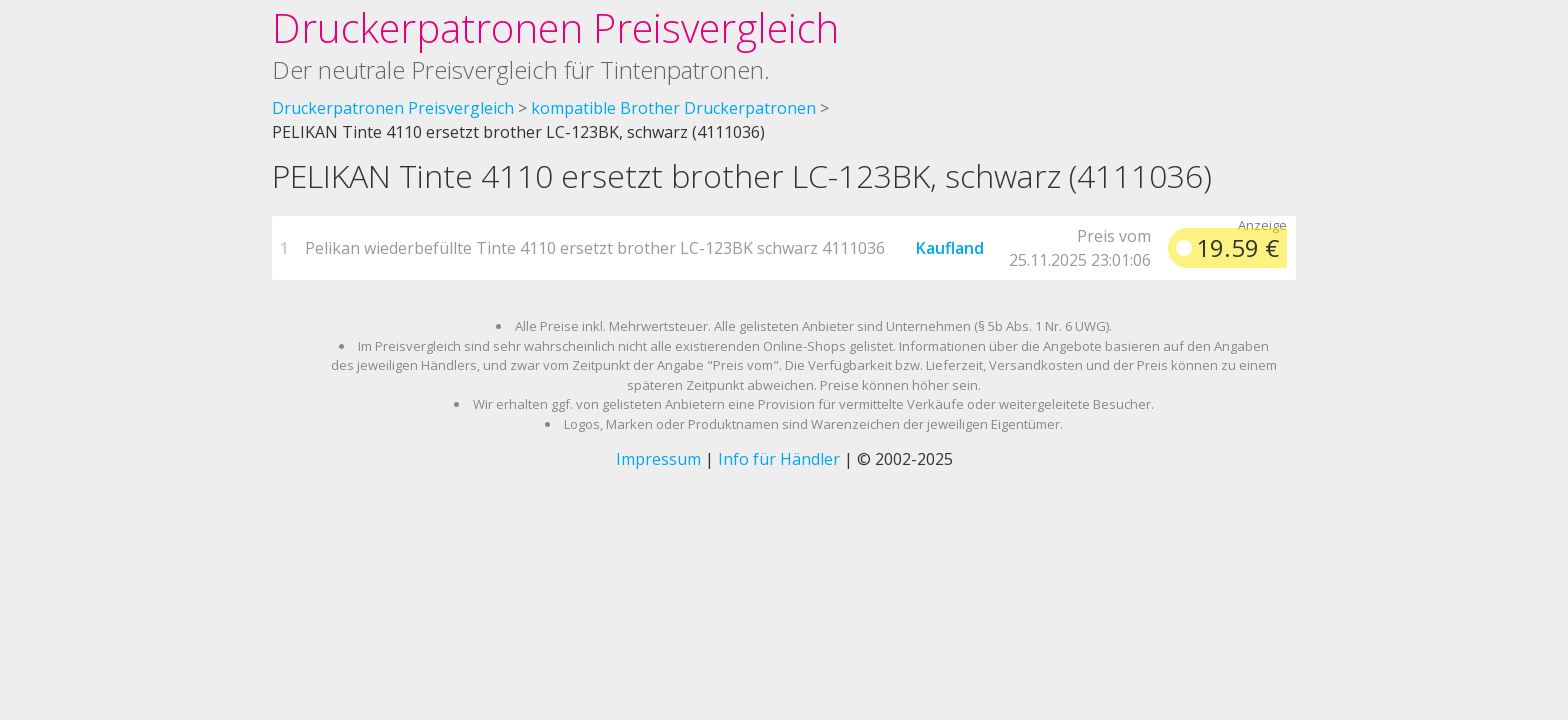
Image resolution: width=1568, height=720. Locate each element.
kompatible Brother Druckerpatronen (673, 108)
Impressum (658, 459)
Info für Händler (779, 459)
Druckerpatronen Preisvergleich (555, 27)
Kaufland (950, 248)
